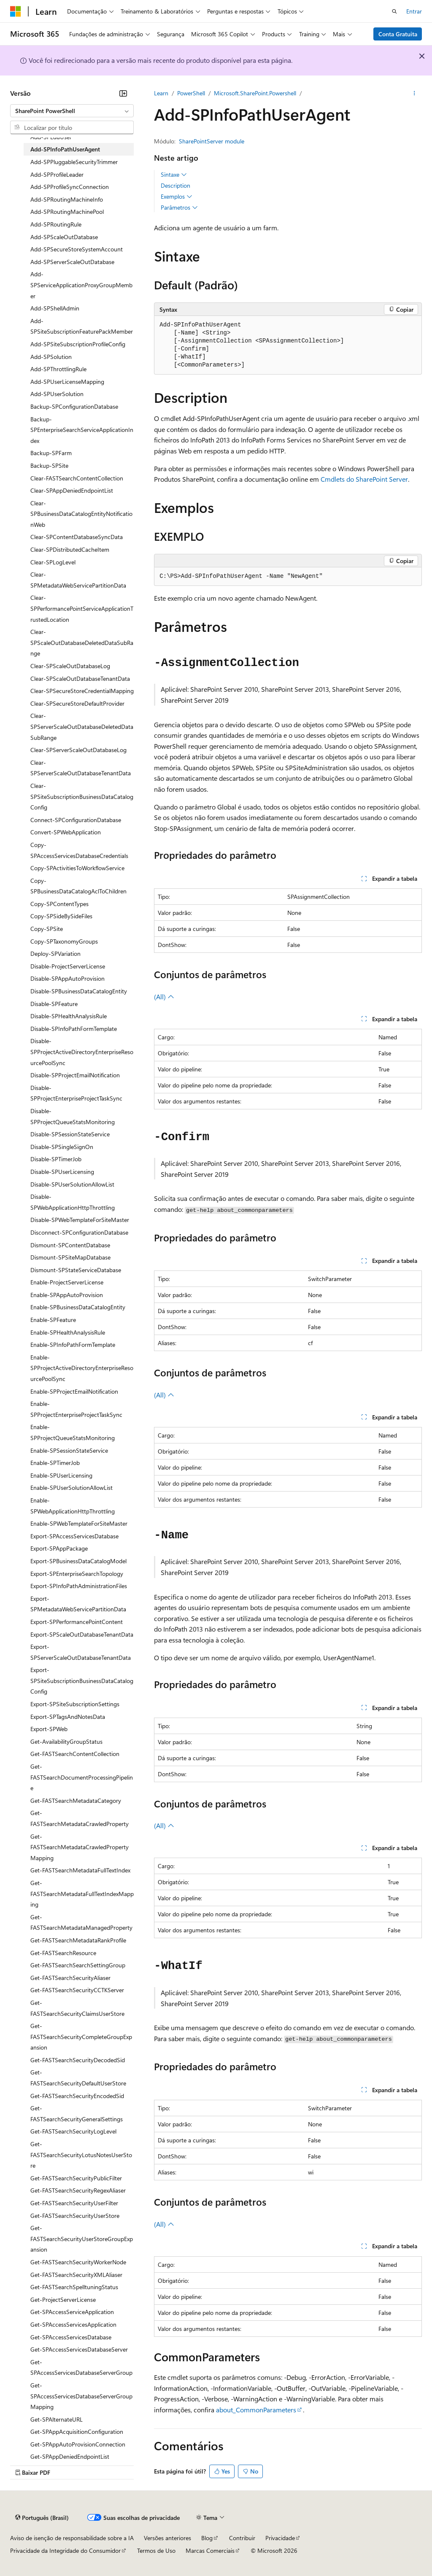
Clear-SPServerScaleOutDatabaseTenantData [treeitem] (80, 767)
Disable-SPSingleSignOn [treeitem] (61, 1147)
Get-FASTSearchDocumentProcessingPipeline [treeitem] (81, 1777)
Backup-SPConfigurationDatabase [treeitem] (74, 406)
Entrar (414, 11)
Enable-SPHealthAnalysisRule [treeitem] (67, 1332)
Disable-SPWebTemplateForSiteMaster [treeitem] (79, 1220)
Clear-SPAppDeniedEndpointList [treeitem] (71, 490)
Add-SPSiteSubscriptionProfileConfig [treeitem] (77, 344)
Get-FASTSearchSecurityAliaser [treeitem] (70, 1978)
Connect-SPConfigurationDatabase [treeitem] (75, 820)
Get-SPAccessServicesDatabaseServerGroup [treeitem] (81, 2367)
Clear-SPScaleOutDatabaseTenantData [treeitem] (80, 678)
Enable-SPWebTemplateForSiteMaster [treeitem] (78, 1523)
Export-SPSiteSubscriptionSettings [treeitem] (74, 1704)
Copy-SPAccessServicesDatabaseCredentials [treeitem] (79, 850)
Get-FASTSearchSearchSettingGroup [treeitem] (77, 1965)
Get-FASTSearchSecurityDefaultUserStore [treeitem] (78, 2077)
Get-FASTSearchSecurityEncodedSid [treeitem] (77, 2096)
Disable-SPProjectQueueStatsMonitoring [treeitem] (72, 1116)
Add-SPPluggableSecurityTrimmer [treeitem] (74, 162)
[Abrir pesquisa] (394, 11)
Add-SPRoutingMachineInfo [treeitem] (66, 199)
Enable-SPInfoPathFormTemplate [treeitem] (72, 1345)
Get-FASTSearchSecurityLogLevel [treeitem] (73, 2131)
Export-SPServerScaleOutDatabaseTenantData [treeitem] (80, 1652)
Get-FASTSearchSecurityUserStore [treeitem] (74, 2216)
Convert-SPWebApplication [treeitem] (65, 832)
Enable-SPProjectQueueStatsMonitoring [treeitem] (72, 1432)
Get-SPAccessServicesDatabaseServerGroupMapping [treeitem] (81, 2396)
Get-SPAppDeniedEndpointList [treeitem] (69, 2456)
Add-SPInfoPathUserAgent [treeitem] (65, 149)
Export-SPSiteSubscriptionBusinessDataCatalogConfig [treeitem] (81, 1680)
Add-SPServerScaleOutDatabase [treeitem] (72, 262)
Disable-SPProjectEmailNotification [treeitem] (75, 1075)
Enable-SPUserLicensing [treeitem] (61, 1475)
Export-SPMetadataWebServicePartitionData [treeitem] (78, 1603)
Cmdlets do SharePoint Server (364, 479)
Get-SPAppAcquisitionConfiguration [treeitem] (76, 2432)
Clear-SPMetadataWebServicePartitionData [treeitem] (78, 579)
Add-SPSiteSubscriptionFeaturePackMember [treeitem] (81, 326)
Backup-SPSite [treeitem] (49, 465)
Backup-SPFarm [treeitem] (51, 453)
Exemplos (176, 196)
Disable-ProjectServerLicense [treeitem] (67, 966)
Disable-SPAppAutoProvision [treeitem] (67, 978)
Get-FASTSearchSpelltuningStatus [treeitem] (74, 2287)
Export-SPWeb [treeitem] (49, 1729)
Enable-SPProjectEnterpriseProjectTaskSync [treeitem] (76, 1409)
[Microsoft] (15, 11)
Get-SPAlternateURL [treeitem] (56, 2419)
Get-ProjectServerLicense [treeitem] (63, 2299)
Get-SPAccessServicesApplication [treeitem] (73, 2324)
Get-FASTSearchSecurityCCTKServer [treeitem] (77, 1990)
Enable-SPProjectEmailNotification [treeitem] (74, 1391)
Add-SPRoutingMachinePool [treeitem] (67, 212)
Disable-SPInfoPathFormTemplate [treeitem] (73, 1029)
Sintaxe (174, 174)
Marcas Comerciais (210, 2550)
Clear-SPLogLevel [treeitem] (53, 562)
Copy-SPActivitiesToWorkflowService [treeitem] (77, 868)
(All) (164, 996)
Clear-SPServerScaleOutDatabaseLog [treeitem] (78, 750)
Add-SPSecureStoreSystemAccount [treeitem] (76, 249)
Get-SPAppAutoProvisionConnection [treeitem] (77, 2444)
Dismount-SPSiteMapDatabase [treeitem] (70, 1257)
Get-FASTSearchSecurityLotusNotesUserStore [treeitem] (81, 2154)
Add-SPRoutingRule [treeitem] (55, 224)
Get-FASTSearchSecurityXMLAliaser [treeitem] (76, 2275)
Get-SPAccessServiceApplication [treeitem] (72, 2312)
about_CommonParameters (256, 2409)
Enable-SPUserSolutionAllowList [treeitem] (71, 1488)
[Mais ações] (414, 93)
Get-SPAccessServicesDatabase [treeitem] (70, 2337)
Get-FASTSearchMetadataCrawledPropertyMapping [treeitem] (79, 1847)
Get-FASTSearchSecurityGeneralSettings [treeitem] (76, 2113)
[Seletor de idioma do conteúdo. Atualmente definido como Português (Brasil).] (42, 2518)
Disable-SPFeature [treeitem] (54, 1004)
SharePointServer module (211, 141)
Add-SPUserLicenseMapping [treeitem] (67, 382)
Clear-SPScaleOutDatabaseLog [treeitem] (70, 666)
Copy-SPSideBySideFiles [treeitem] (61, 916)
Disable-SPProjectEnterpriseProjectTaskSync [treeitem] (76, 1093)
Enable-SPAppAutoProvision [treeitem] (66, 1295)
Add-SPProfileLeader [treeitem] (57, 174)
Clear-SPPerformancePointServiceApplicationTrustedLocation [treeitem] (81, 608)
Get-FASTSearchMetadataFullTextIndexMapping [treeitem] (82, 1893)
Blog (207, 2538)
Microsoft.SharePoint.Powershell (255, 93)
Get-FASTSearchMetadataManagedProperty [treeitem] (81, 1922)
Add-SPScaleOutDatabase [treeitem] (64, 237)
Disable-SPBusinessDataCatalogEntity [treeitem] (78, 991)
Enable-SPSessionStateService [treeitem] (69, 1450)
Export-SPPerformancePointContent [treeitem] (76, 1622)
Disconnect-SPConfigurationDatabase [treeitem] (79, 1232)
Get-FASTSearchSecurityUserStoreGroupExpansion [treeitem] (81, 2238)
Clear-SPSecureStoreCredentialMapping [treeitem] (82, 691)
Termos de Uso (156, 2550)
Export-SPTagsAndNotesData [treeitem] (67, 1717)
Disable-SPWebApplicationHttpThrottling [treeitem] (72, 1201)
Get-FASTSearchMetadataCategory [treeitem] (75, 1800)
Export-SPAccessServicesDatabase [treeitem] (74, 1536)
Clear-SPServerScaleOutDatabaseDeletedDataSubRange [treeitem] (81, 726)
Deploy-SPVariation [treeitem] (55, 953)
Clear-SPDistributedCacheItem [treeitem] (69, 549)
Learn (161, 93)
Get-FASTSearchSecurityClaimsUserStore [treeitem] (77, 2008)
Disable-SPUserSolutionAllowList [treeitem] (72, 1184)
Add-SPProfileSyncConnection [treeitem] (69, 187)
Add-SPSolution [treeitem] (51, 357)
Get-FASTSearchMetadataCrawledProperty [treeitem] (79, 1818)
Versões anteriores (167, 2538)
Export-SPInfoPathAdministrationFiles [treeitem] (78, 1586)
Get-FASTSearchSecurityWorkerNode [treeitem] (78, 2262)
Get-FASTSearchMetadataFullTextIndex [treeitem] (80, 1870)
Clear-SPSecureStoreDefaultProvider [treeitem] (77, 703)
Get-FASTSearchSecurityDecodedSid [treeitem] (77, 2060)
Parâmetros (179, 207)
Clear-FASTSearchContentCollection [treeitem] (76, 478)
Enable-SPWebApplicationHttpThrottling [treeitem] (72, 1505)
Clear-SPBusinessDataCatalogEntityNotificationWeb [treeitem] (81, 514)
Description (175, 185)
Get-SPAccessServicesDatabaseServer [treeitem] (79, 2349)
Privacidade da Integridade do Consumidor (65, 2550)
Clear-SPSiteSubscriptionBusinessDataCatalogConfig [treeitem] (81, 796)
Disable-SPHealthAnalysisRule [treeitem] (68, 1016)
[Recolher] (123, 93)
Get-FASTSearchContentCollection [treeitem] (74, 1754)
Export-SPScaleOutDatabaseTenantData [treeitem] (81, 1634)
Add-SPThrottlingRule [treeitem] (58, 369)
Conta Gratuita (397, 34)
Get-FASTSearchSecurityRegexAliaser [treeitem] (78, 2190)
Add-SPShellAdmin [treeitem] (54, 308)
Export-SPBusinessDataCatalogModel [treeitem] (78, 1561)
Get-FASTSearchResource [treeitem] (63, 1953)
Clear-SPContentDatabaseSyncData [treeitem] (76, 537)
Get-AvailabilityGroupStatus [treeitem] (66, 1741)
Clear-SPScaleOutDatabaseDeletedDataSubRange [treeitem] (81, 642)
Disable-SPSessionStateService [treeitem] (70, 1134)
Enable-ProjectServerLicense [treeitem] (66, 1282)
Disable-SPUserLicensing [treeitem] (62, 1172)
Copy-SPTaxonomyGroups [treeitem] (64, 941)
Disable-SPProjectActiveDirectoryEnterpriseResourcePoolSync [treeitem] (81, 1051)
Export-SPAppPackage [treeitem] (59, 1548)
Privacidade (280, 2538)
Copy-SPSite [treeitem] (46, 929)
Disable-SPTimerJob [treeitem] (55, 1159)
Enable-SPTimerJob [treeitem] (55, 1463)
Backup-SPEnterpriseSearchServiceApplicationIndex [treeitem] (81, 430)
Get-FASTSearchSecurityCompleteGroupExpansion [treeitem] (81, 2036)
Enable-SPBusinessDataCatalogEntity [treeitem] (77, 1307)
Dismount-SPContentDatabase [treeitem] (70, 1245)
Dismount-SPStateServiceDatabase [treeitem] (75, 1270)
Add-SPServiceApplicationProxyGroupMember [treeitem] (81, 284)
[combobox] (72, 111)
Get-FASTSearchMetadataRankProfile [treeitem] (78, 1940)
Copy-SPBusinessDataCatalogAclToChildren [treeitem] (78, 886)
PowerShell (191, 93)
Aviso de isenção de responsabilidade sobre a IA (72, 2538)
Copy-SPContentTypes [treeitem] (59, 904)
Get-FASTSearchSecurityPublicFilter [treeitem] (76, 2178)
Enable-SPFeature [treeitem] (53, 1320)
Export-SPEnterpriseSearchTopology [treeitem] (76, 1574)
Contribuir (242, 2538)
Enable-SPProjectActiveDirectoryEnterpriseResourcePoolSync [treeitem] (81, 1368)
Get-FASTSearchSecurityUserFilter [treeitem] (74, 2203)
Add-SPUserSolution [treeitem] (57, 394)
